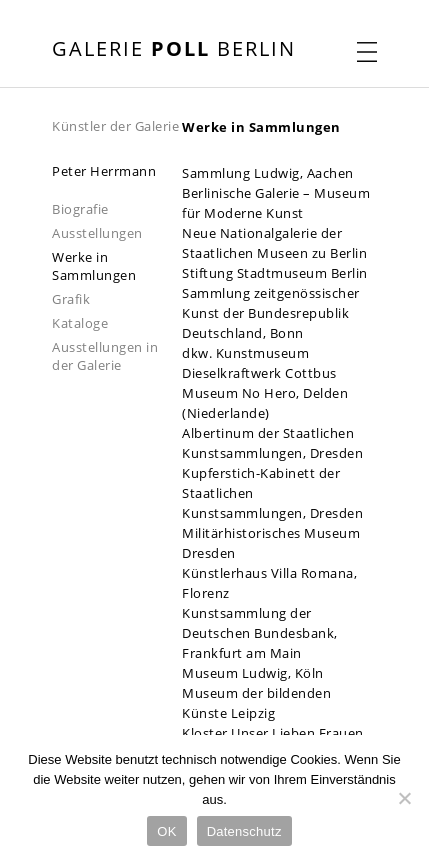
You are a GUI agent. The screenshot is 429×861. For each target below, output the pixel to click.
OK (166, 831)
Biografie (80, 209)
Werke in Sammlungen (94, 266)
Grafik (71, 299)
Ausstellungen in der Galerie (105, 356)
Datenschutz (244, 831)
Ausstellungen (97, 233)
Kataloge (80, 323)
